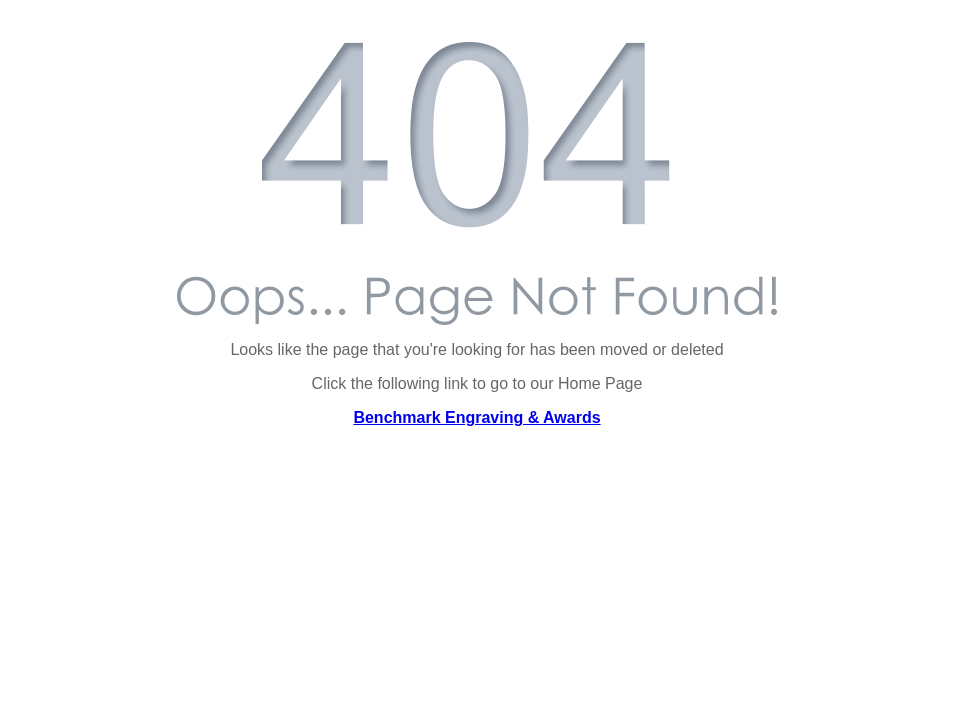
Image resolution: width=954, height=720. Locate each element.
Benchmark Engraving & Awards (476, 417)
